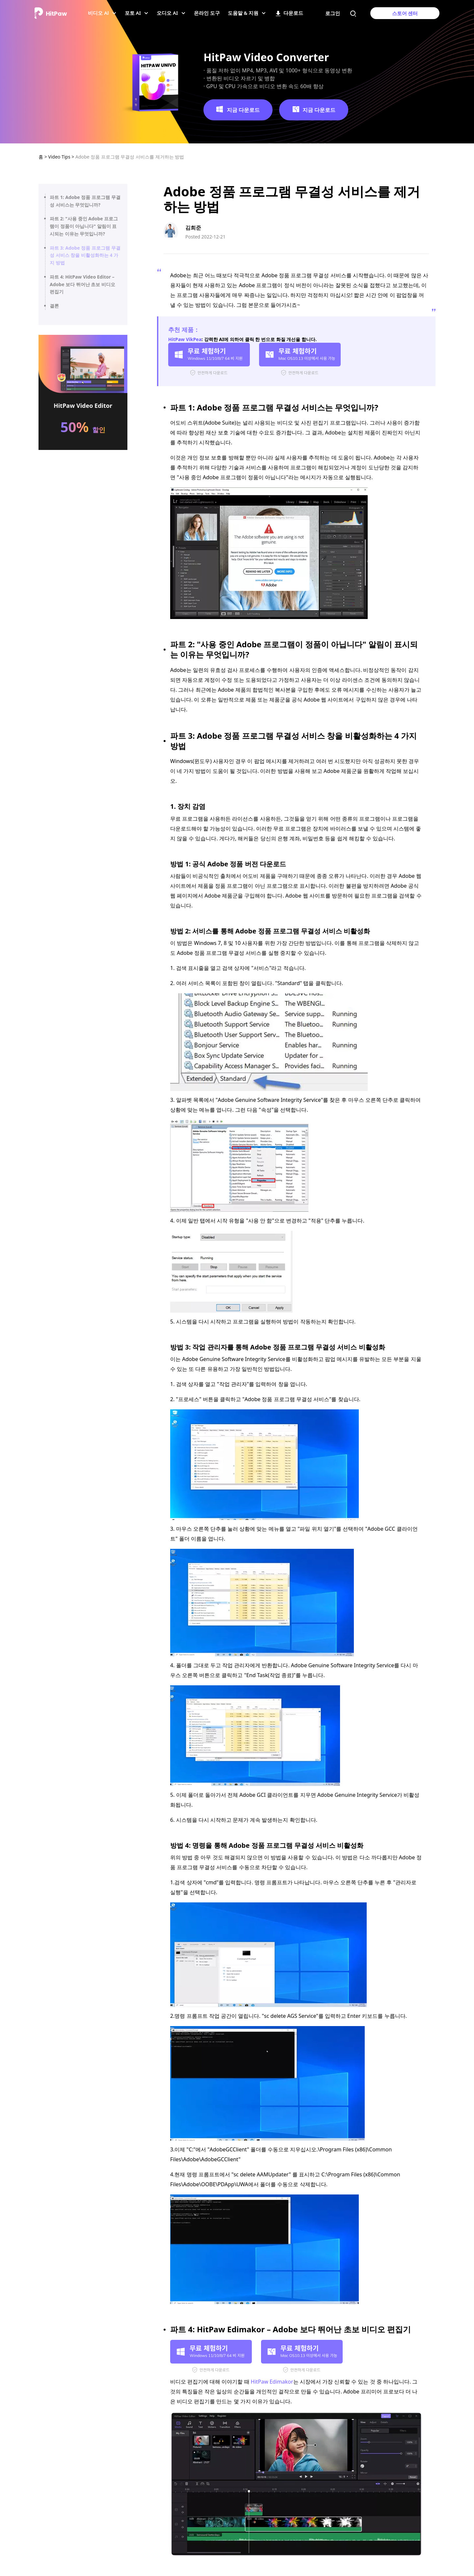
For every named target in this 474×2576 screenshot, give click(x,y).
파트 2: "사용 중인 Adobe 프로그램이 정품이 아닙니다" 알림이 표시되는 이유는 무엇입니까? (84, 226)
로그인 (332, 13)
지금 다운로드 (238, 109)
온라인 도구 (207, 15)
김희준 (193, 227)
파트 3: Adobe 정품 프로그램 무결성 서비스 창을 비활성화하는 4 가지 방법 (85, 255)
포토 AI (135, 15)
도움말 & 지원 (245, 15)
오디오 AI (169, 15)
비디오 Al (100, 15)
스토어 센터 (405, 13)
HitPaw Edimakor (272, 2381)
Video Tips (59, 157)
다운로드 (288, 15)
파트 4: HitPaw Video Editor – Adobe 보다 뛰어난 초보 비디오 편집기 (82, 284)
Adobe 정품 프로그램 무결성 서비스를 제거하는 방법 (129, 157)
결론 (54, 306)
